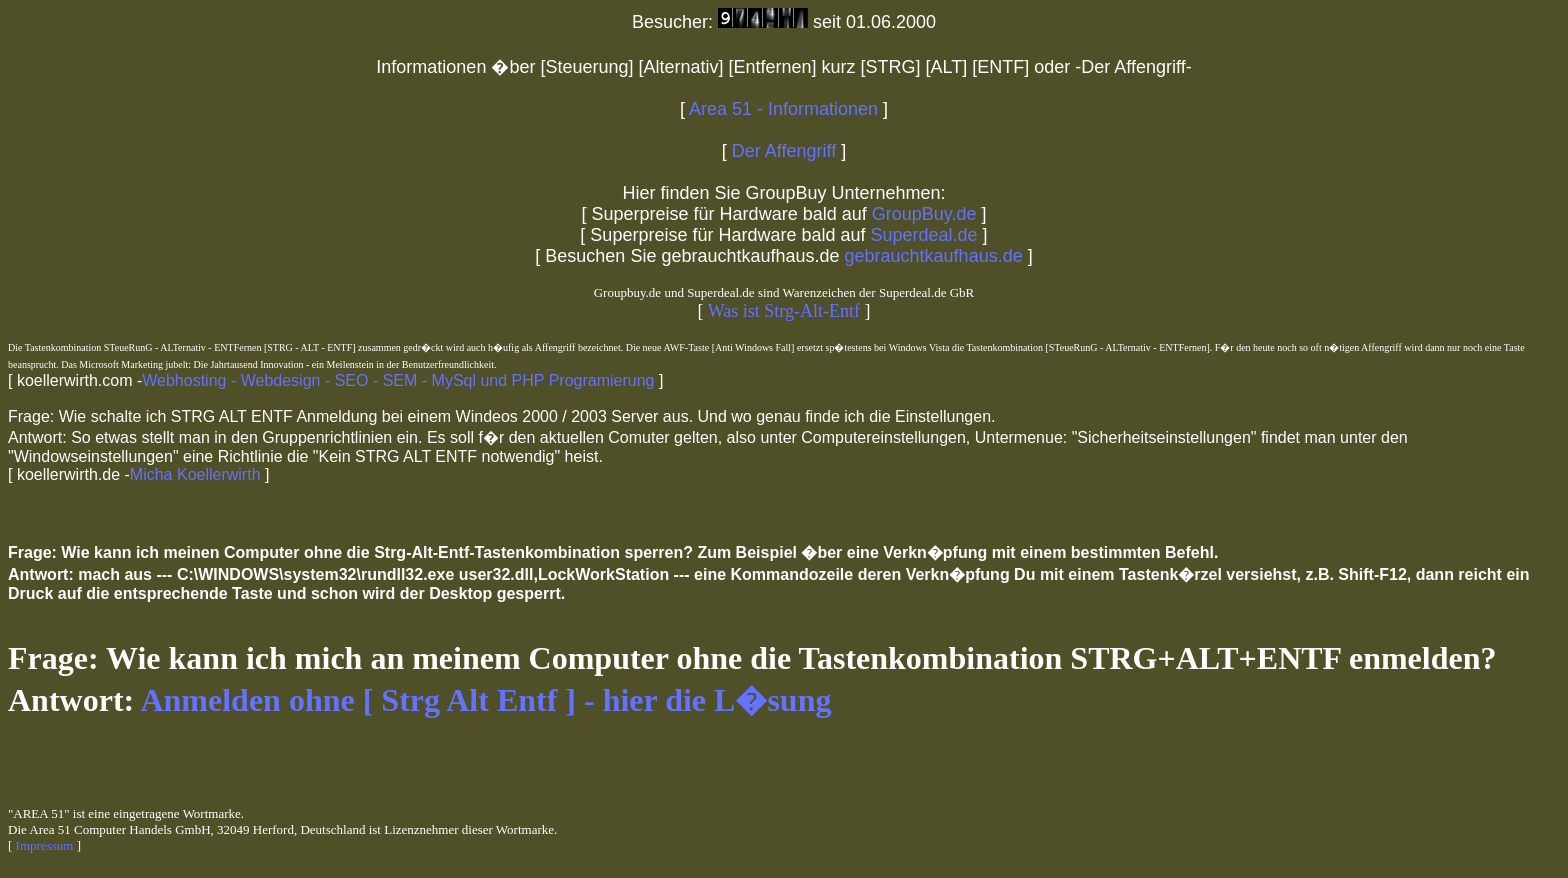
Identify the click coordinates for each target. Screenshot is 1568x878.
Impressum (45, 845)
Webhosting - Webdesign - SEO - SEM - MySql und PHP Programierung (398, 380)
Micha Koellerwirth (195, 474)
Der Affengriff (784, 151)
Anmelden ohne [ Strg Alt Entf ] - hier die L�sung (485, 700)
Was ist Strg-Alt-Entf (784, 311)
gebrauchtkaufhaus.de (931, 256)
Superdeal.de (922, 235)
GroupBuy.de (924, 214)
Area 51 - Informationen (783, 109)
